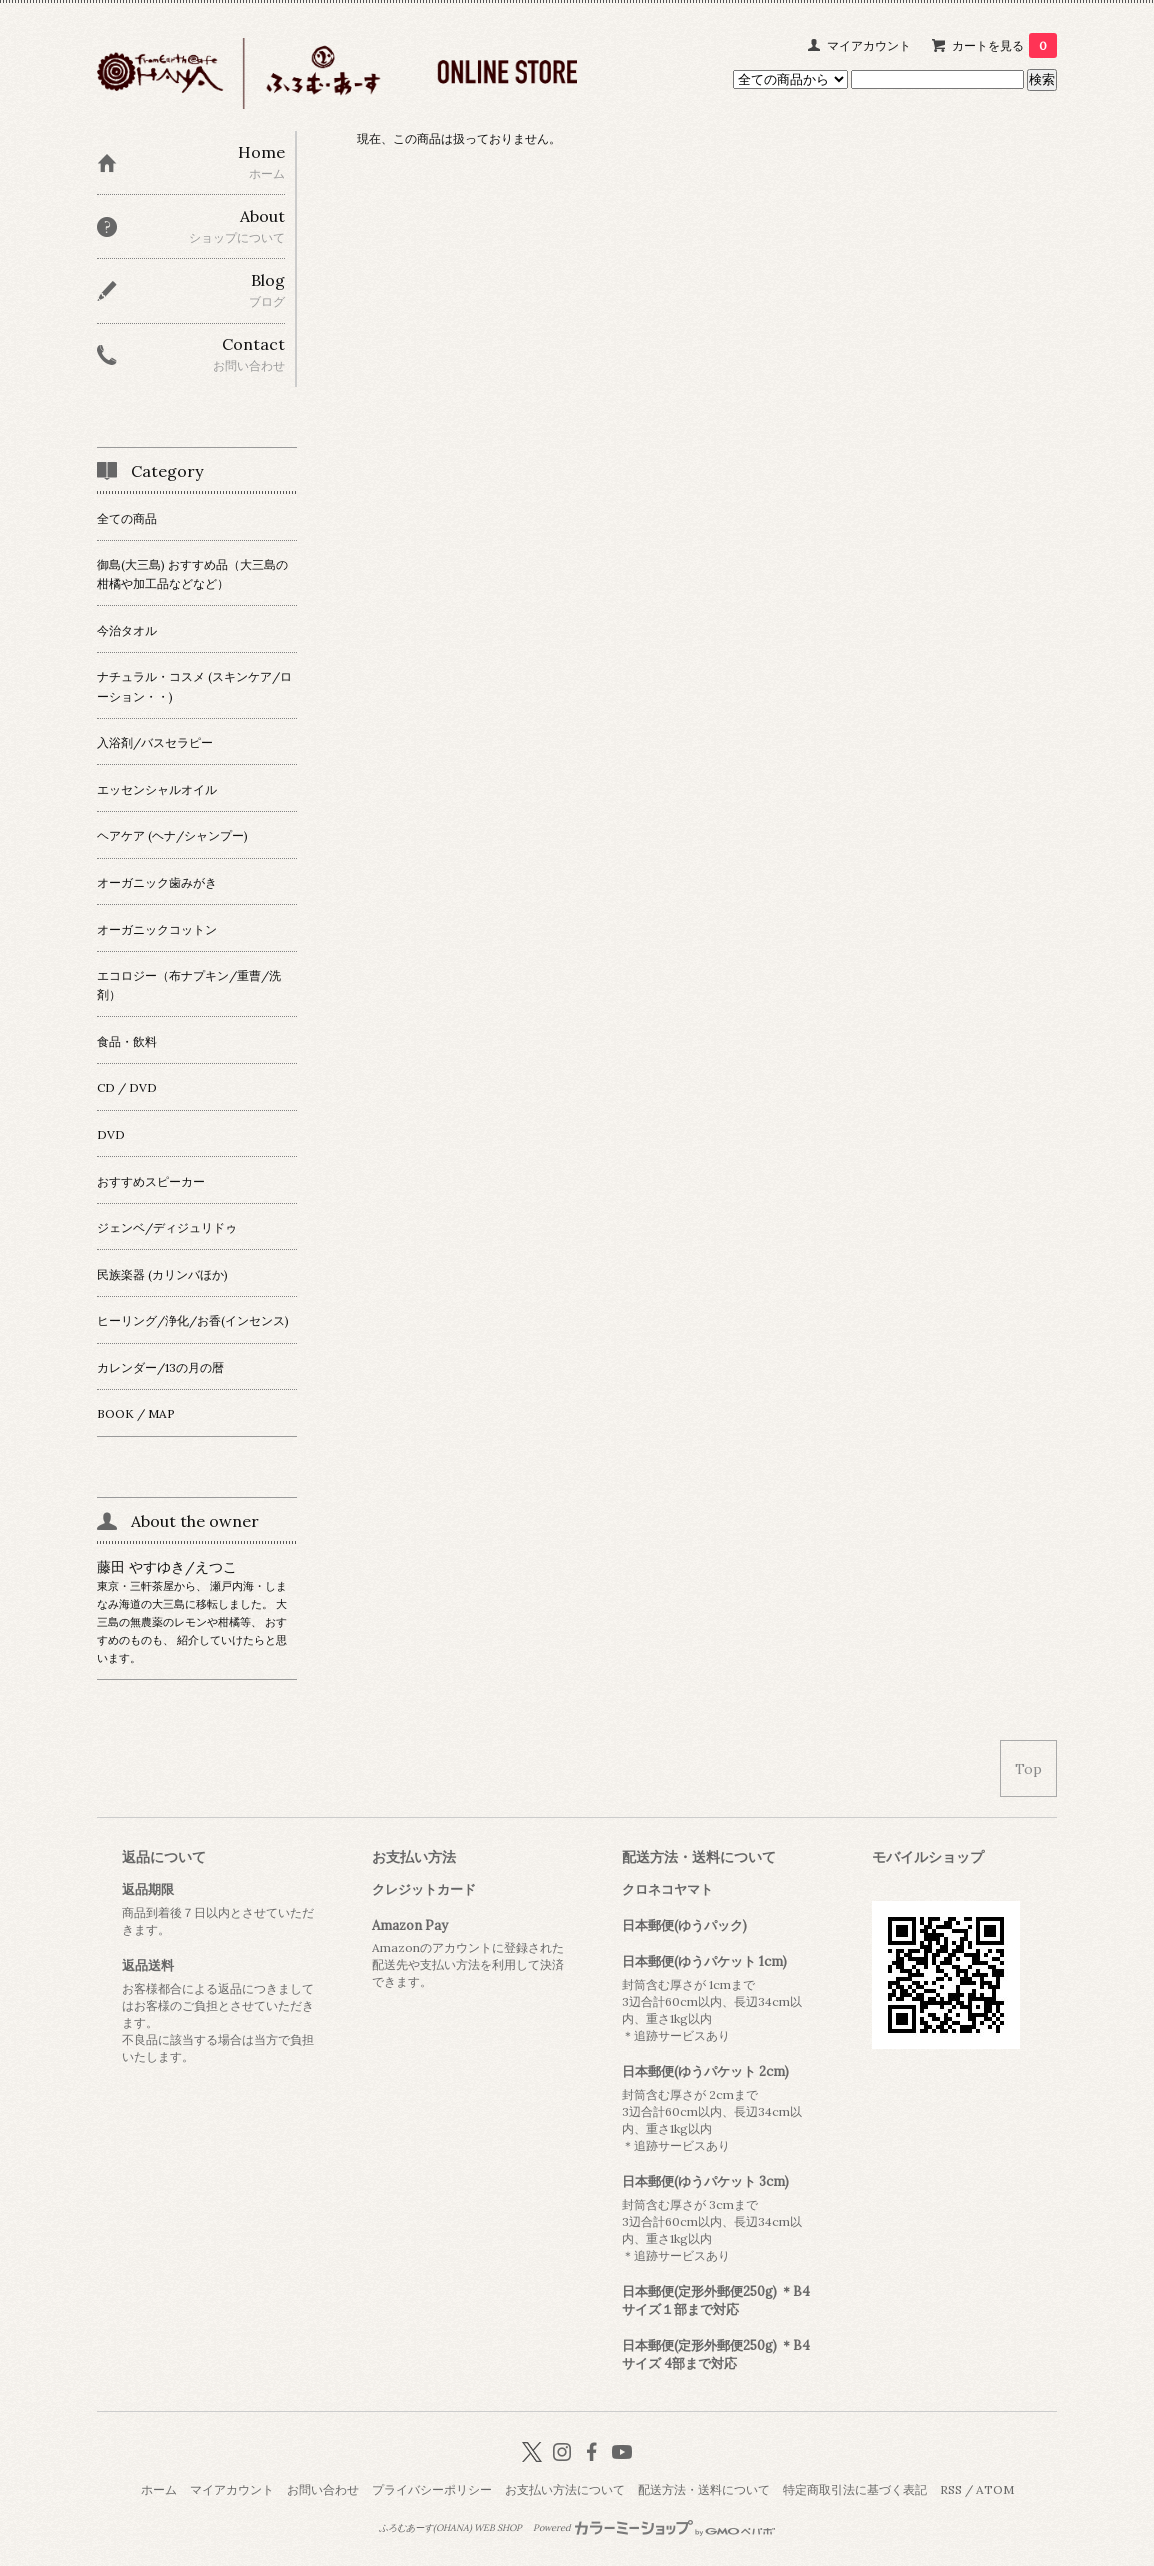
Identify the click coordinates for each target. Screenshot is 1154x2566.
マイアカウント (869, 45)
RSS (951, 2489)
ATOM (995, 2489)
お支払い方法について (565, 2489)
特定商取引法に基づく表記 (855, 2489)
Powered (654, 2528)
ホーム (159, 2489)
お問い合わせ (323, 2489)
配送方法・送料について (704, 2489)
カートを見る (1004, 45)
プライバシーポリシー (432, 2489)
